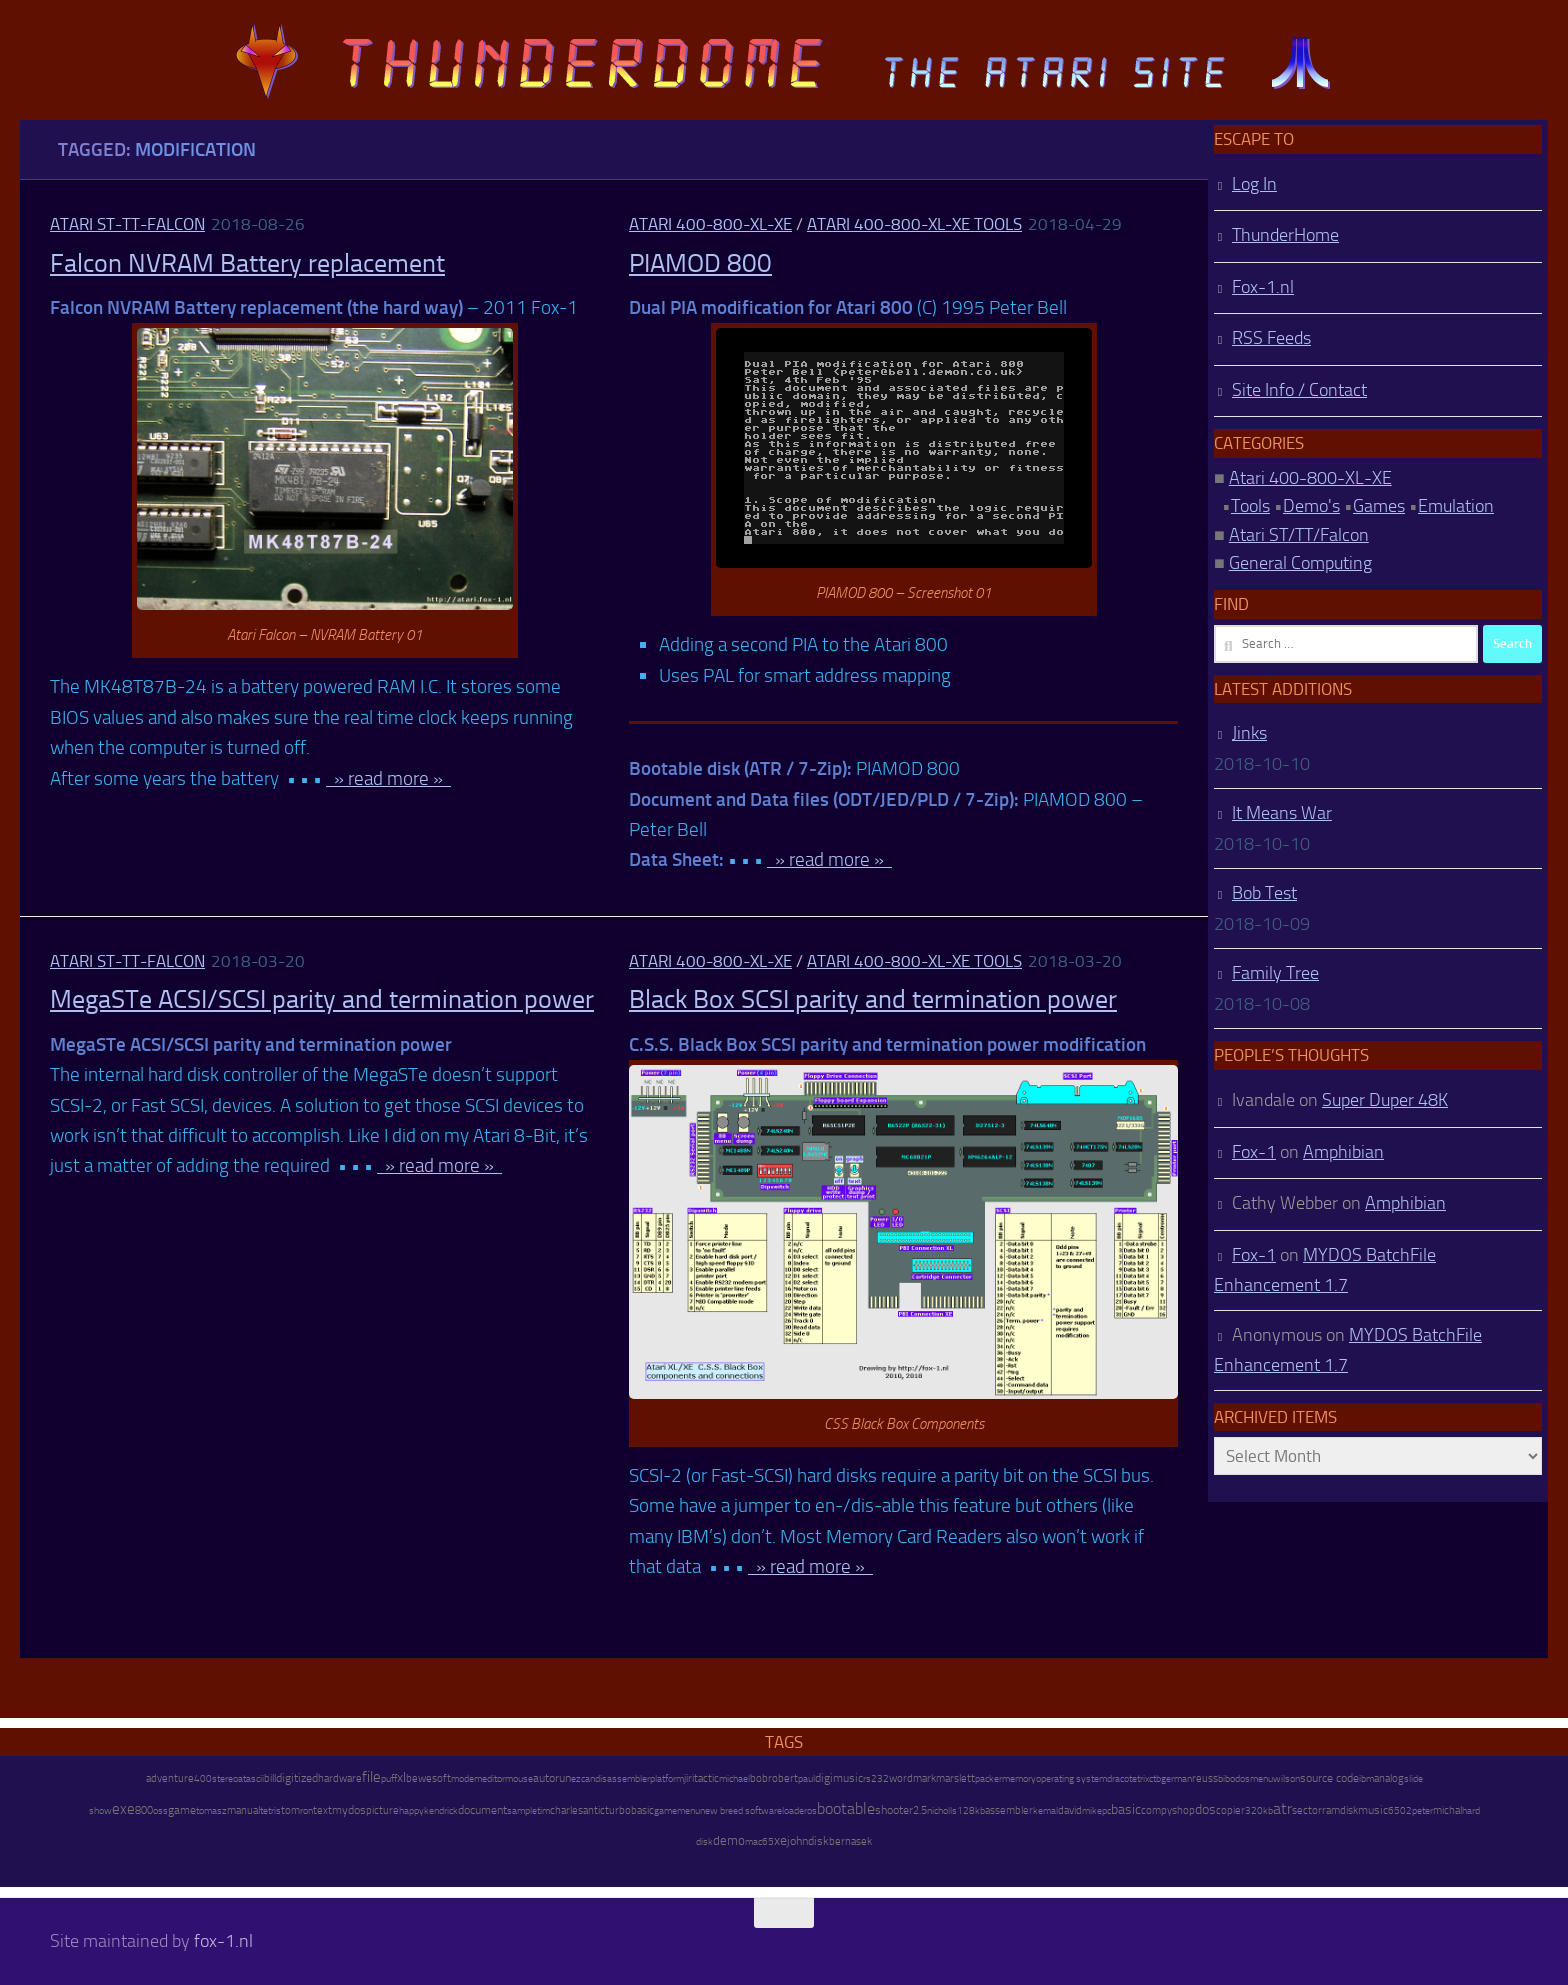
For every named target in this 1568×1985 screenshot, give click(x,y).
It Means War (1282, 813)
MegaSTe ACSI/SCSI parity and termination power (322, 999)
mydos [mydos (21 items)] (349, 1810)
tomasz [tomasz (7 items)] (211, 1811)
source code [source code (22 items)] (1329, 1778)
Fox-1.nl (1263, 287)
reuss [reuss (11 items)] (1205, 1778)
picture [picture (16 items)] (382, 1810)
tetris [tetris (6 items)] (270, 1811)
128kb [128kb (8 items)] (971, 1810)
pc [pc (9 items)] (1106, 1810)
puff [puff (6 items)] (389, 1779)
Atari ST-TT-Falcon (127, 224)
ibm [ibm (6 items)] (1366, 1779)
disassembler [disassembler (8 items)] (622, 1778)
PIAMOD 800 (700, 263)
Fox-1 (1254, 1152)
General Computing (1300, 563)
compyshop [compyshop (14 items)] (1168, 1810)
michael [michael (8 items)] (734, 1778)
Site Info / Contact (1299, 390)
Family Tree (1275, 973)
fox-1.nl (223, 1941)
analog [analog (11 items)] (1389, 1778)
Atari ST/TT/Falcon (1299, 535)
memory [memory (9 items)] (1019, 1778)
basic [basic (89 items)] (1126, 1809)
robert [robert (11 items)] (783, 1778)
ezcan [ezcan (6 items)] (583, 1779)
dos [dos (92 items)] (1205, 1809)
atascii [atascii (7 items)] (251, 1779)
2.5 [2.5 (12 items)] (920, 1810)
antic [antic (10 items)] (594, 1810)
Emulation (1456, 506)
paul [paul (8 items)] (806, 1778)
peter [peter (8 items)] (1422, 1810)
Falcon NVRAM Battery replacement (247, 263)
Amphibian (1343, 1152)
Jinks (1249, 733)
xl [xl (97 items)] (401, 1777)
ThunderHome (1285, 235)
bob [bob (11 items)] (759, 1778)
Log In (1254, 184)
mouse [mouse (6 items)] (519, 1779)
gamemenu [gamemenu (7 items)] (677, 1811)
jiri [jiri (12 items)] (689, 1778)
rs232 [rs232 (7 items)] (876, 1779)
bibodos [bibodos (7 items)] (1234, 1779)
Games (1379, 506)
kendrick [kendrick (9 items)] (441, 1810)
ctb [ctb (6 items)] (1155, 1779)
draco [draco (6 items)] (1118, 1779)
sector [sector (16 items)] (1307, 1810)
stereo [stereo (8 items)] (225, 1778)
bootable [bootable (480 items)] (846, 1808)
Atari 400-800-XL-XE (710, 224)
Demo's (1311, 506)
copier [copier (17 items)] (1230, 1810)
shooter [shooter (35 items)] (894, 1810)
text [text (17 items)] (322, 1810)
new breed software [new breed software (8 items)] (741, 1810)
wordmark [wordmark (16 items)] (912, 1778)
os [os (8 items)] (812, 1810)
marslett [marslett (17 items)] (955, 1778)
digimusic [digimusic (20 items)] (839, 1778)
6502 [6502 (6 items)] (1400, 1811)
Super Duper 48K (1385, 1100)
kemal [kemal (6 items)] (1045, 1811)
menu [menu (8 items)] (1261, 1778)
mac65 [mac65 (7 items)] (759, 1842)
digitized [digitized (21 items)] (297, 1778)
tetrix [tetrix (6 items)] (1139, 1779)
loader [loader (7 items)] (794, 1811)
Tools (1250, 506)
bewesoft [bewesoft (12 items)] (428, 1778)
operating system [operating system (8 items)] (1071, 1778)
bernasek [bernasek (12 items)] (850, 1841)
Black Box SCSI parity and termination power (873, 999)
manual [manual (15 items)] (243, 1810)
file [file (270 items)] (371, 1777)
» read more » (388, 778)
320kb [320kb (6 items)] (1259, 1811)
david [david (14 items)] (1070, 1810)
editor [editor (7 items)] (493, 1779)
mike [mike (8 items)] (1092, 1810)
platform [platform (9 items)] (667, 1778)
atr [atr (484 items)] (1282, 1808)
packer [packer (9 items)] (988, 1778)
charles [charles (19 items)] (566, 1810)
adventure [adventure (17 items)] (170, 1778)
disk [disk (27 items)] (818, 1841)
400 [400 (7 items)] (203, 1779)
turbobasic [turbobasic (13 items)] (629, 1810)
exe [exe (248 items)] (123, 1809)
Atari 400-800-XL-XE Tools (914, 224)
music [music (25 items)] (1373, 1810)
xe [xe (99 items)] (780, 1840)
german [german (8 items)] (1176, 1778)
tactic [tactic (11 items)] (706, 1778)
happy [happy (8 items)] (411, 1810)
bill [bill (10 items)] (270, 1778)
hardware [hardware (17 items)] (340, 1778)
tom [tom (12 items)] (290, 1810)
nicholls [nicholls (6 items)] (942, 1811)
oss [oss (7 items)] (160, 1811)
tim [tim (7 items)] (543, 1811)
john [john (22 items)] (797, 1841)
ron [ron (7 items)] (306, 1811)
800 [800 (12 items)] (144, 1810)
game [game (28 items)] (182, 1810)
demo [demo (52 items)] (729, 1840)
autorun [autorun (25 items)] (552, 1778)
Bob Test (1264, 893)
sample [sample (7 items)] (522, 1811)
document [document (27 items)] (482, 1810)
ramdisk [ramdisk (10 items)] (1340, 1810)
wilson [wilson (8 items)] (1286, 1778)
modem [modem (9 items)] (466, 1778)
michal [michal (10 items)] (1447, 1810)
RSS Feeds (1271, 338)
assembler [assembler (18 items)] (1009, 1810)
